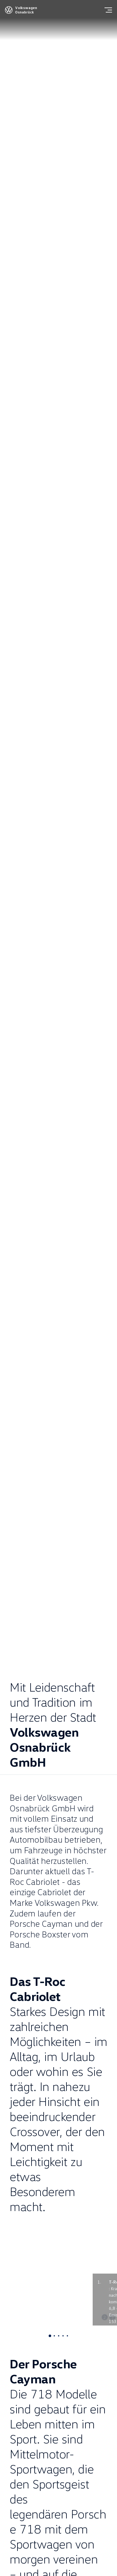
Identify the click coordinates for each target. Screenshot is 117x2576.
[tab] (50, 2336)
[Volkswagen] (8, 12)
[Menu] (108, 10)
